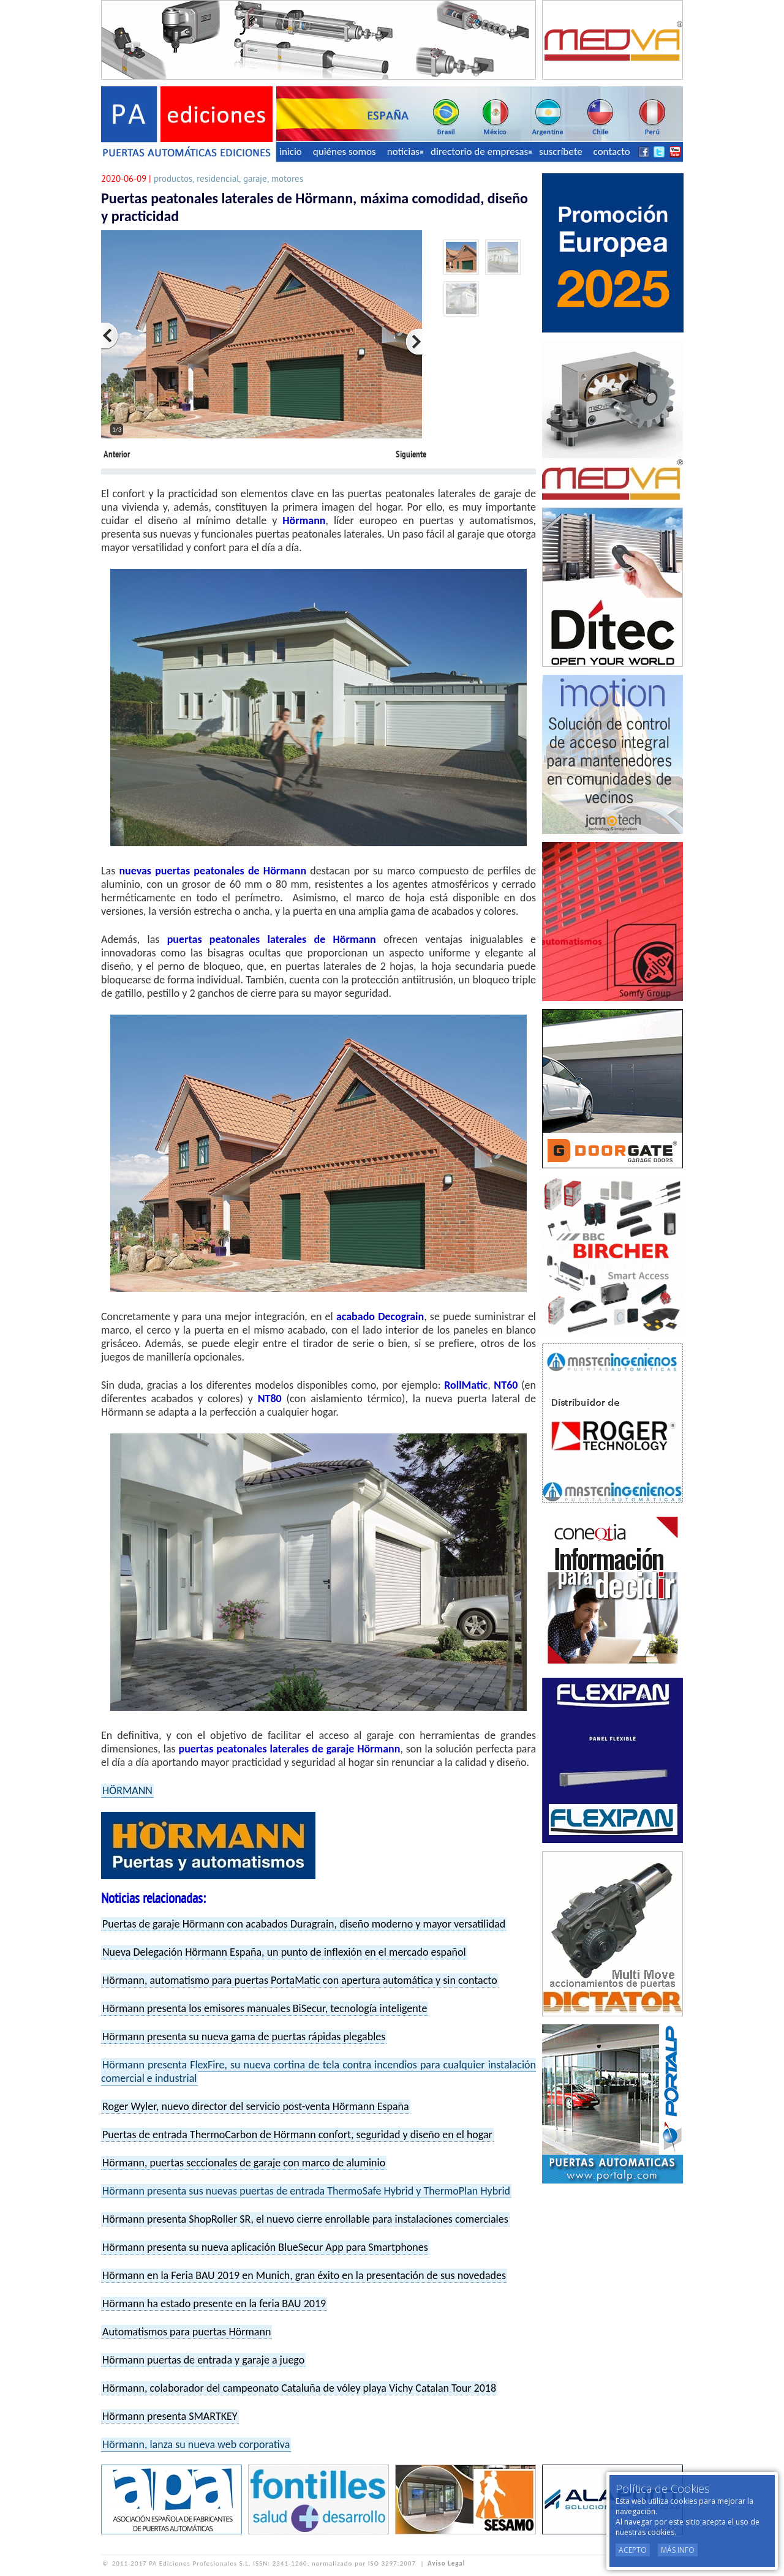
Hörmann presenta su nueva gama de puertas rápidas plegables (243, 2036)
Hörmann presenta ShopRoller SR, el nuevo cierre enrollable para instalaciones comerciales (305, 2219)
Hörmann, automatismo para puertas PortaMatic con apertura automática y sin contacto (299, 1980)
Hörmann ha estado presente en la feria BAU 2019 (214, 2303)
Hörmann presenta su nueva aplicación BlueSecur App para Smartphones (265, 2247)
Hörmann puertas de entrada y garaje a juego (203, 2360)
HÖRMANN (127, 1790)
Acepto (633, 2550)
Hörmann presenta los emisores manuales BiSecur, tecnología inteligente (264, 2008)
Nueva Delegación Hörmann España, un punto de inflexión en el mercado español (284, 1952)
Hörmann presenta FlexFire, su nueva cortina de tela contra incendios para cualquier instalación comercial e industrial (318, 2071)
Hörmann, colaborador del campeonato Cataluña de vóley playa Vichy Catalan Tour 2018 (299, 2388)
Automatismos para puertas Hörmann (186, 2331)
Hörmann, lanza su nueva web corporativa (196, 2444)
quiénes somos (344, 151)
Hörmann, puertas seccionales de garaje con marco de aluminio (243, 2162)
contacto (612, 151)
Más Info (678, 2550)
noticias (405, 151)
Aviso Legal (446, 2563)
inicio (290, 151)
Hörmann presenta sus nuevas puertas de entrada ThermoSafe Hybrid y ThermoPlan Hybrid (306, 2191)
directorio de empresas (481, 151)
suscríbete (560, 151)
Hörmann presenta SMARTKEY (170, 2416)
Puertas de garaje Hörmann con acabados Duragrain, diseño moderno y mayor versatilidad (303, 1924)
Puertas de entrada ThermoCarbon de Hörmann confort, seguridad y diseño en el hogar (297, 2134)
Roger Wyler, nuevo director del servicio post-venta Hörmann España (255, 2106)
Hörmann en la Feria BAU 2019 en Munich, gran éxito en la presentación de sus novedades (304, 2275)
